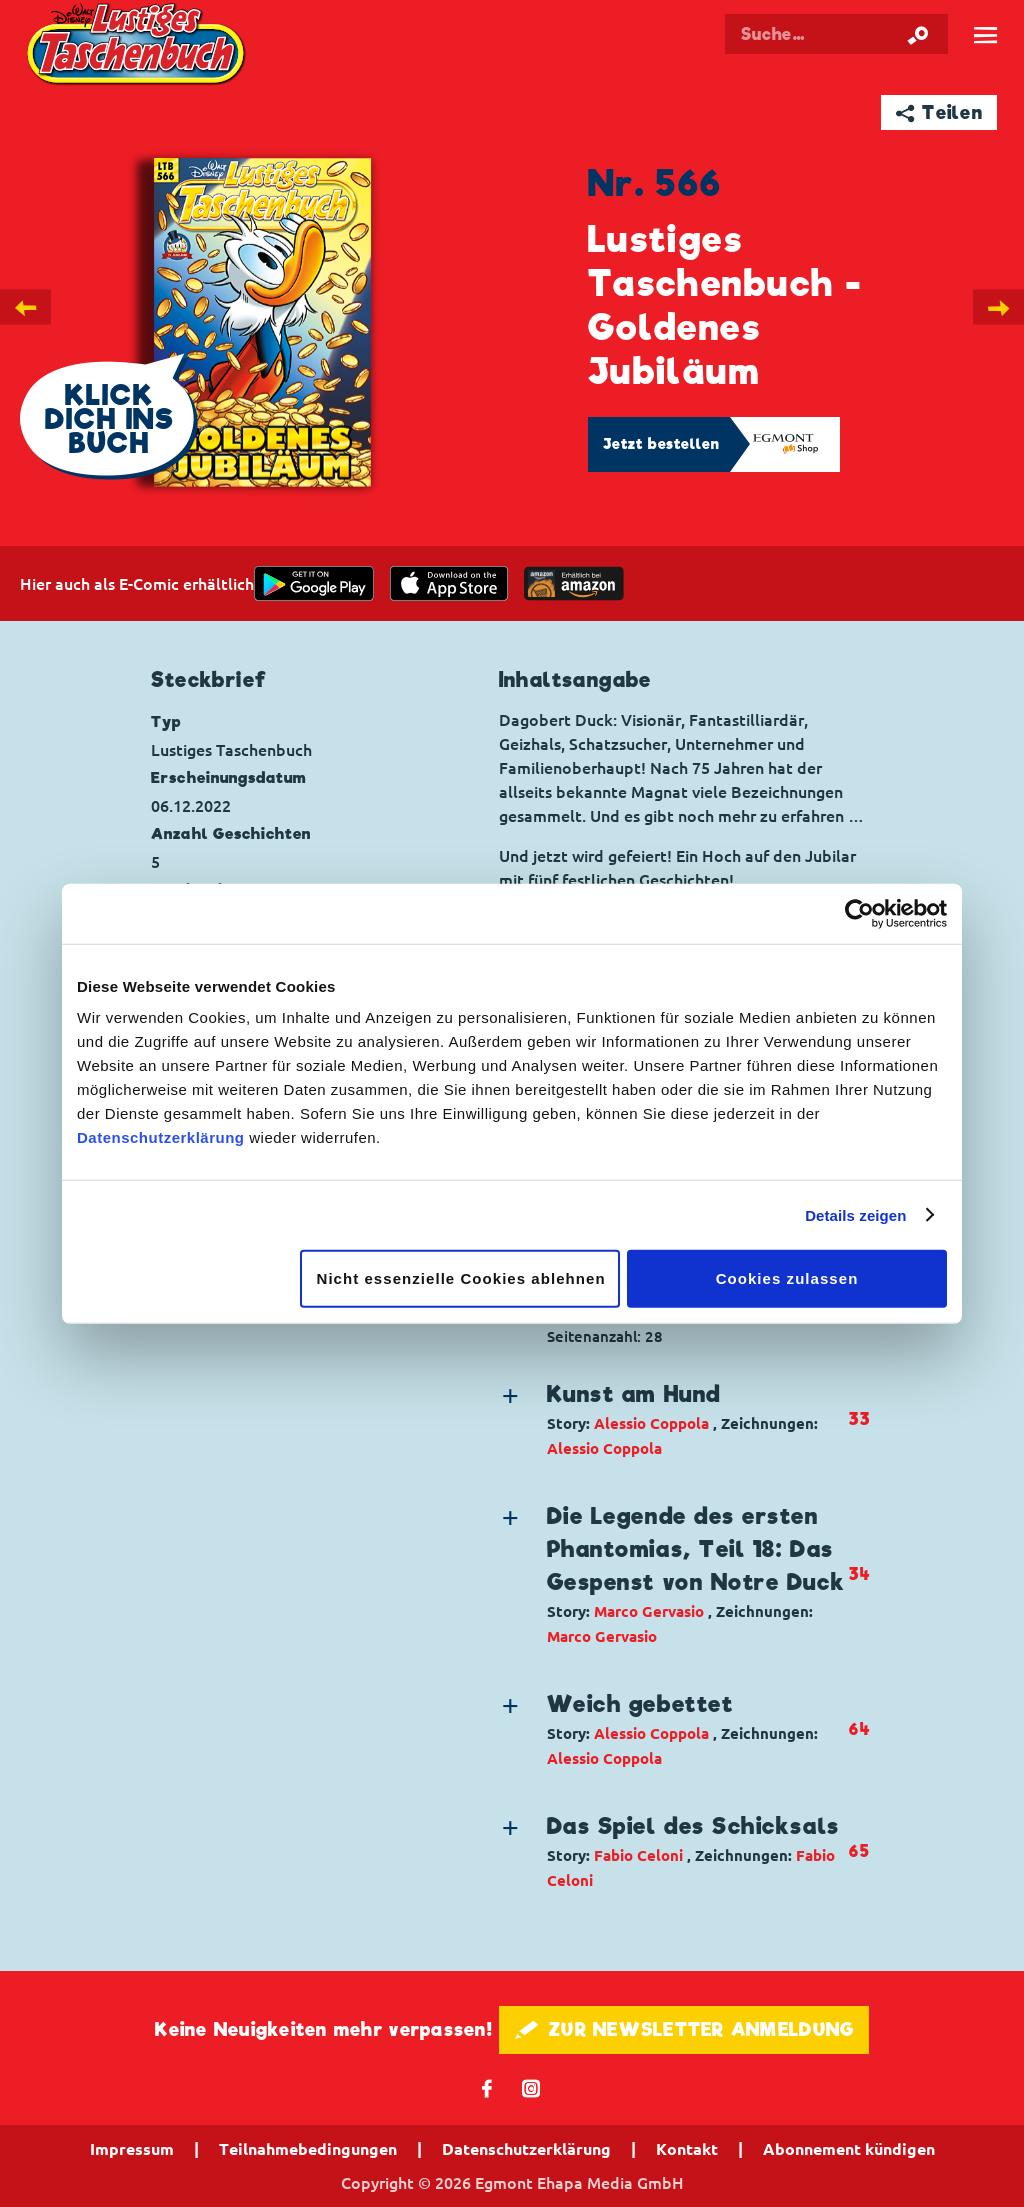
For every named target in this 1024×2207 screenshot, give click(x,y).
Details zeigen (855, 1214)
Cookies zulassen (787, 1278)
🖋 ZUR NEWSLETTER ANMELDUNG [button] (684, 2029)
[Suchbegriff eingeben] (836, 34)
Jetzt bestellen (662, 444)
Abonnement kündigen (849, 2149)
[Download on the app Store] (449, 583)
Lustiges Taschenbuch (138, 46)
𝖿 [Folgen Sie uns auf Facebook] (487, 2087)
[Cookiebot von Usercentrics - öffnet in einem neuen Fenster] (859, 913)
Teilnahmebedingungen (308, 2149)
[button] (674, 1419)
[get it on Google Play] (314, 583)
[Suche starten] (918, 34)
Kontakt (687, 2149)
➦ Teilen (939, 112)
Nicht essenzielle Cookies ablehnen (461, 1278)
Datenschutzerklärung (161, 1137)
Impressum (132, 2149)
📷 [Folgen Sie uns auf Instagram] (531, 2087)
